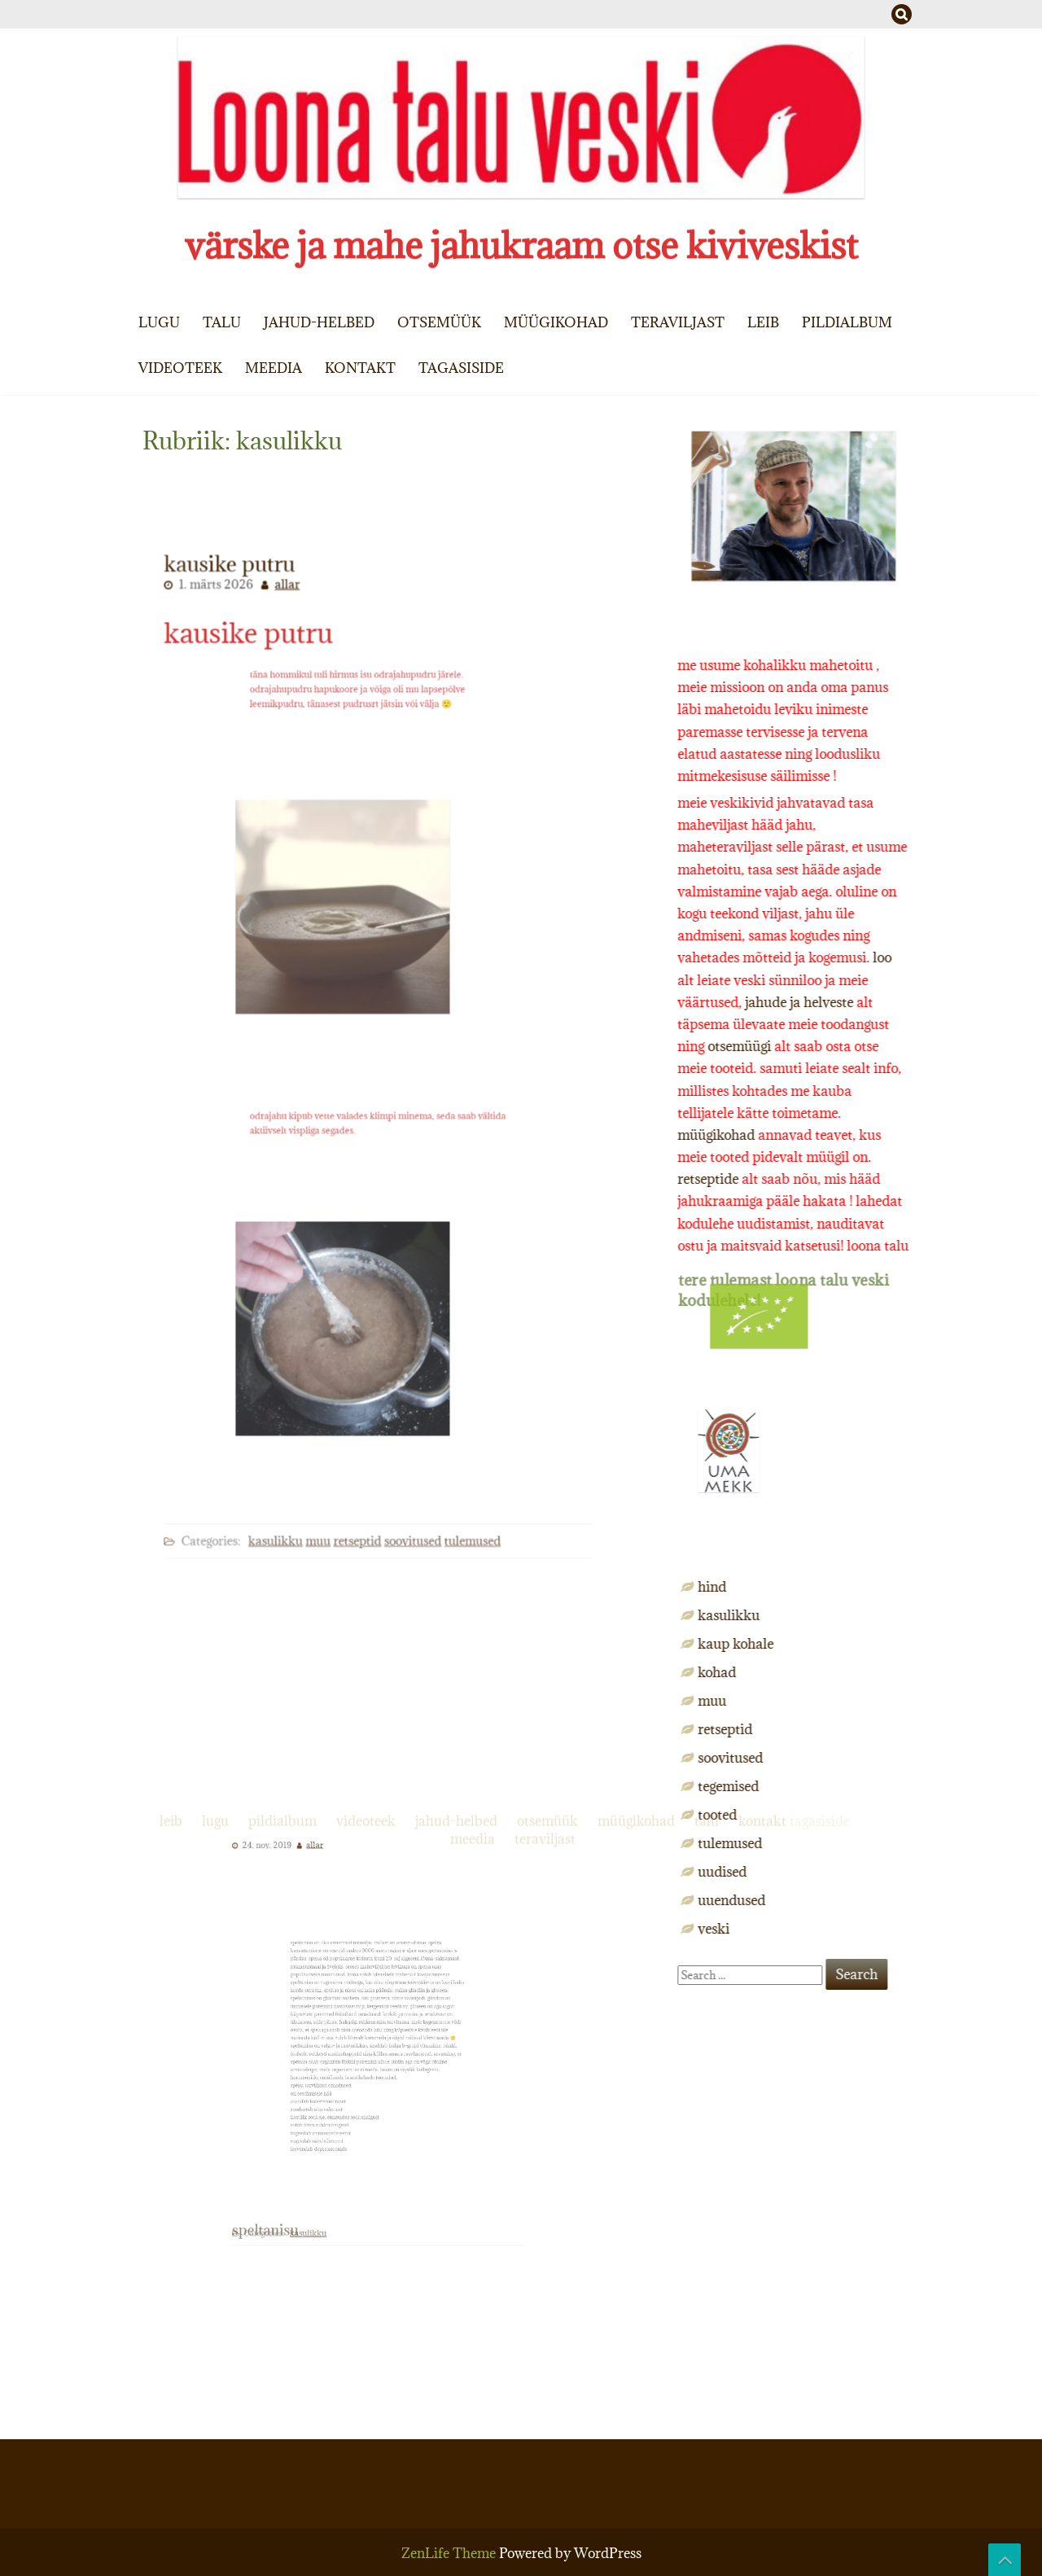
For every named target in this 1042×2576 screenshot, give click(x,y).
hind (912, 1587)
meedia (273, 368)
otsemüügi (939, 1046)
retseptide (908, 1179)
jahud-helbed (319, 322)
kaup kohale (936, 1644)
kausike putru (249, 783)
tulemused (460, 1489)
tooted (917, 1815)
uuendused (931, 1900)
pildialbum (847, 322)
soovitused (408, 1489)
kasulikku (289, 1489)
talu (222, 322)
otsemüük (439, 322)
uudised (922, 1872)
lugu (159, 322)
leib (763, 322)
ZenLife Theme (450, 2553)
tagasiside (461, 368)
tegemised (928, 1786)
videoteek (180, 368)
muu (326, 1489)
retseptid (360, 1489)
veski (914, 1929)
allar (300, 635)
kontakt (360, 368)
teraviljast (678, 322)
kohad (917, 1672)
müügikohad (556, 322)
